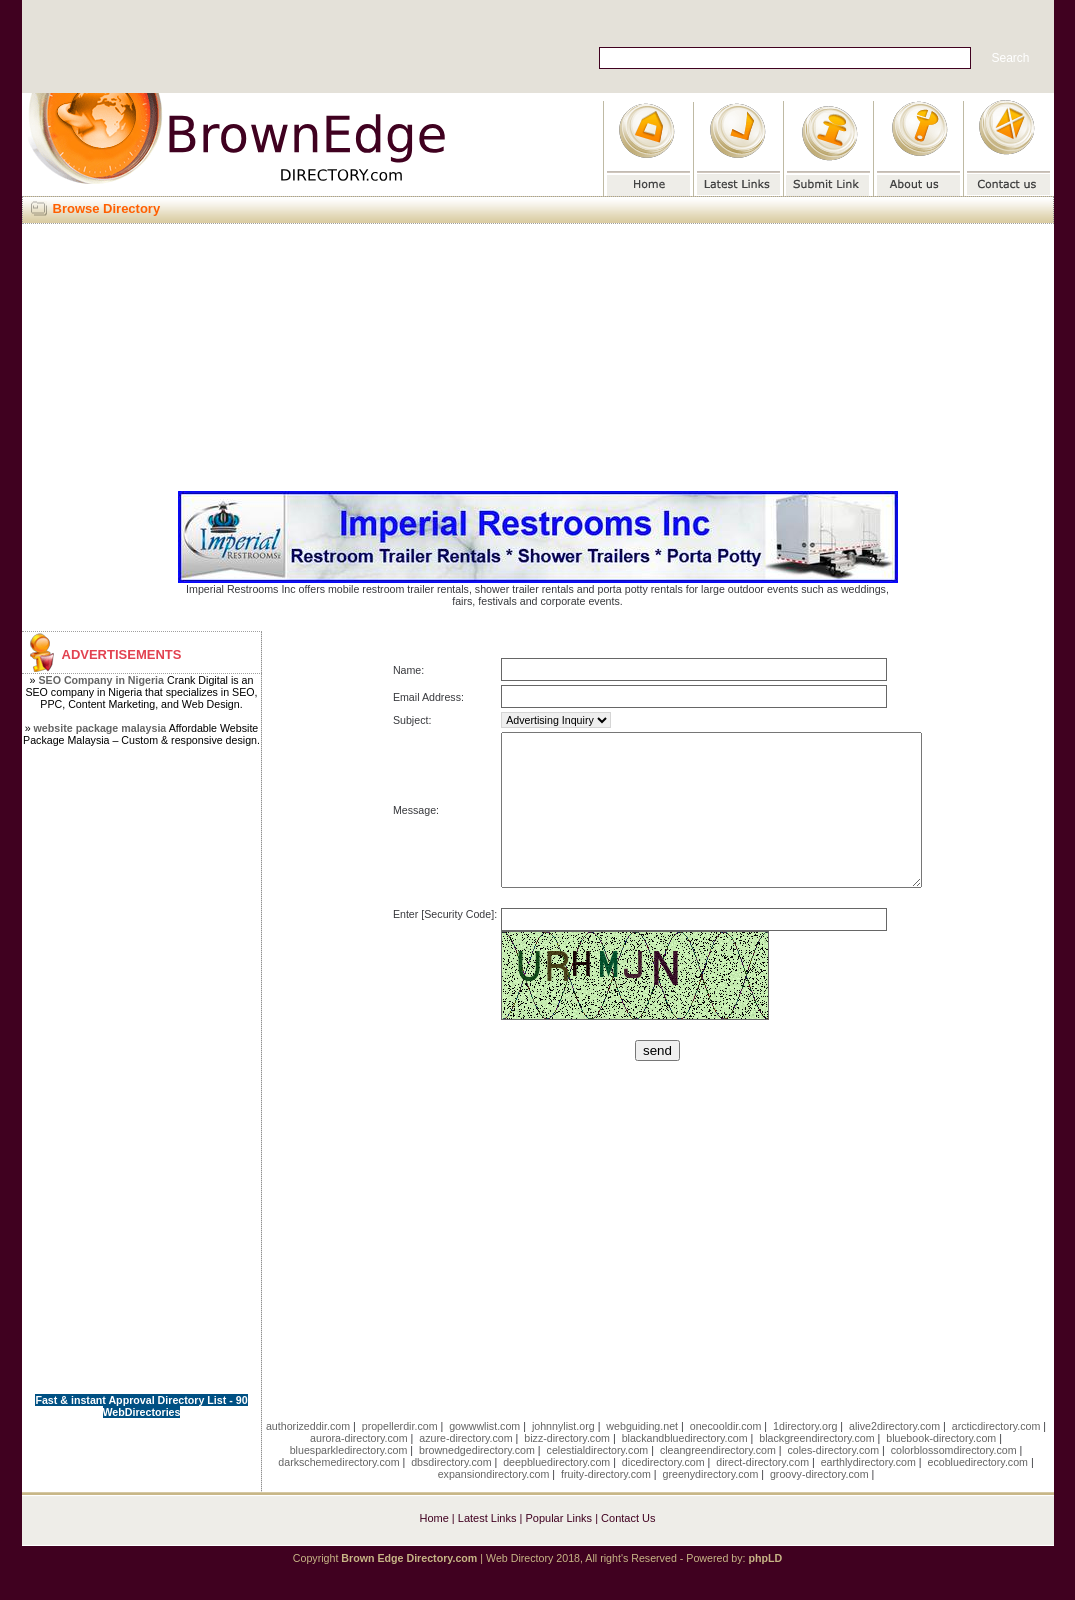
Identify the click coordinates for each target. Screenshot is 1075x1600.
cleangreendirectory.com (718, 1480)
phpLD (765, 1588)
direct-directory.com (762, 1492)
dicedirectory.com (663, 1492)
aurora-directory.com (359, 1468)
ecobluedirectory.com (977, 1492)
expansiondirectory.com (494, 1504)
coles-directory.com (833, 1480)
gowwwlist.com (484, 1456)
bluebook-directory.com (941, 1468)
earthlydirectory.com (868, 1492)
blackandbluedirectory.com (685, 1468)
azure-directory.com (465, 1468)
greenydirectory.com (711, 1504)
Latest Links (487, 1548)
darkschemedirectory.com (338, 1492)
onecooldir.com (726, 1456)
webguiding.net (642, 1456)
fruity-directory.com (606, 1504)
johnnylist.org (563, 1456)
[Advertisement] (538, 354)
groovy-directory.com (819, 1504)
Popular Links (558, 1548)
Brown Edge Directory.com (409, 1588)
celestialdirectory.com (598, 1480)
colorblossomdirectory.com (954, 1480)
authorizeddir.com (308, 1456)
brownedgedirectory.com (477, 1480)
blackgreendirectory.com (816, 1468)
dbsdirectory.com (451, 1492)
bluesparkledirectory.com (349, 1480)
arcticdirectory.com (996, 1456)
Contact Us (628, 1548)
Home (433, 1548)
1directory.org (805, 1456)
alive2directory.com (894, 1456)
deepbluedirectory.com (556, 1492)
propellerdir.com (400, 1456)
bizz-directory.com (567, 1468)
